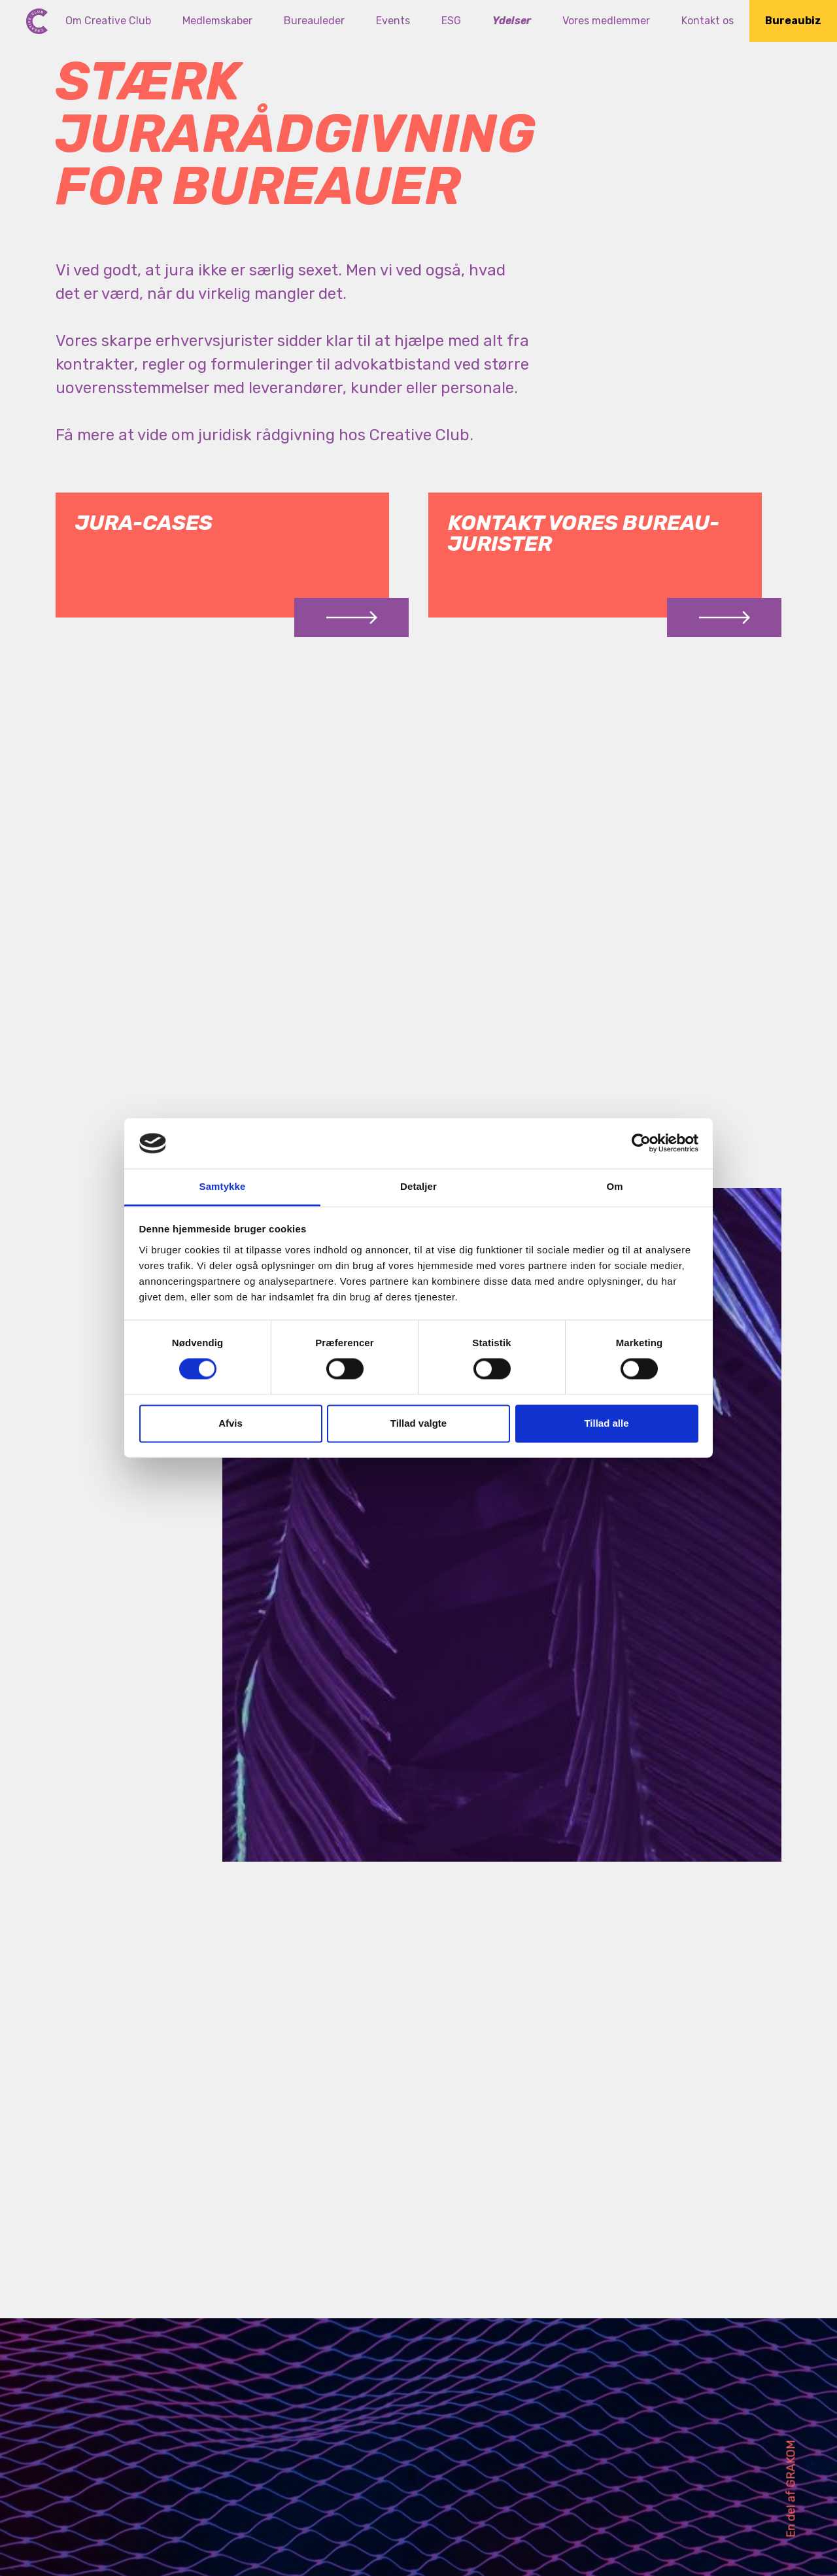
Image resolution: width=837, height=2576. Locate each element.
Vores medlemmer (606, 20)
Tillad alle (606, 1423)
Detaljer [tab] (418, 1186)
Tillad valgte (418, 1423)
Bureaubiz (793, 20)
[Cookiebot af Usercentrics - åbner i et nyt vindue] (641, 1143)
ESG (451, 20)
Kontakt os (707, 20)
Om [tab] (614, 1186)
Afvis (230, 1423)
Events (393, 20)
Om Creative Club (108, 20)
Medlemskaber (217, 20)
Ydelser (511, 20)
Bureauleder (314, 20)
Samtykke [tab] (222, 1186)
